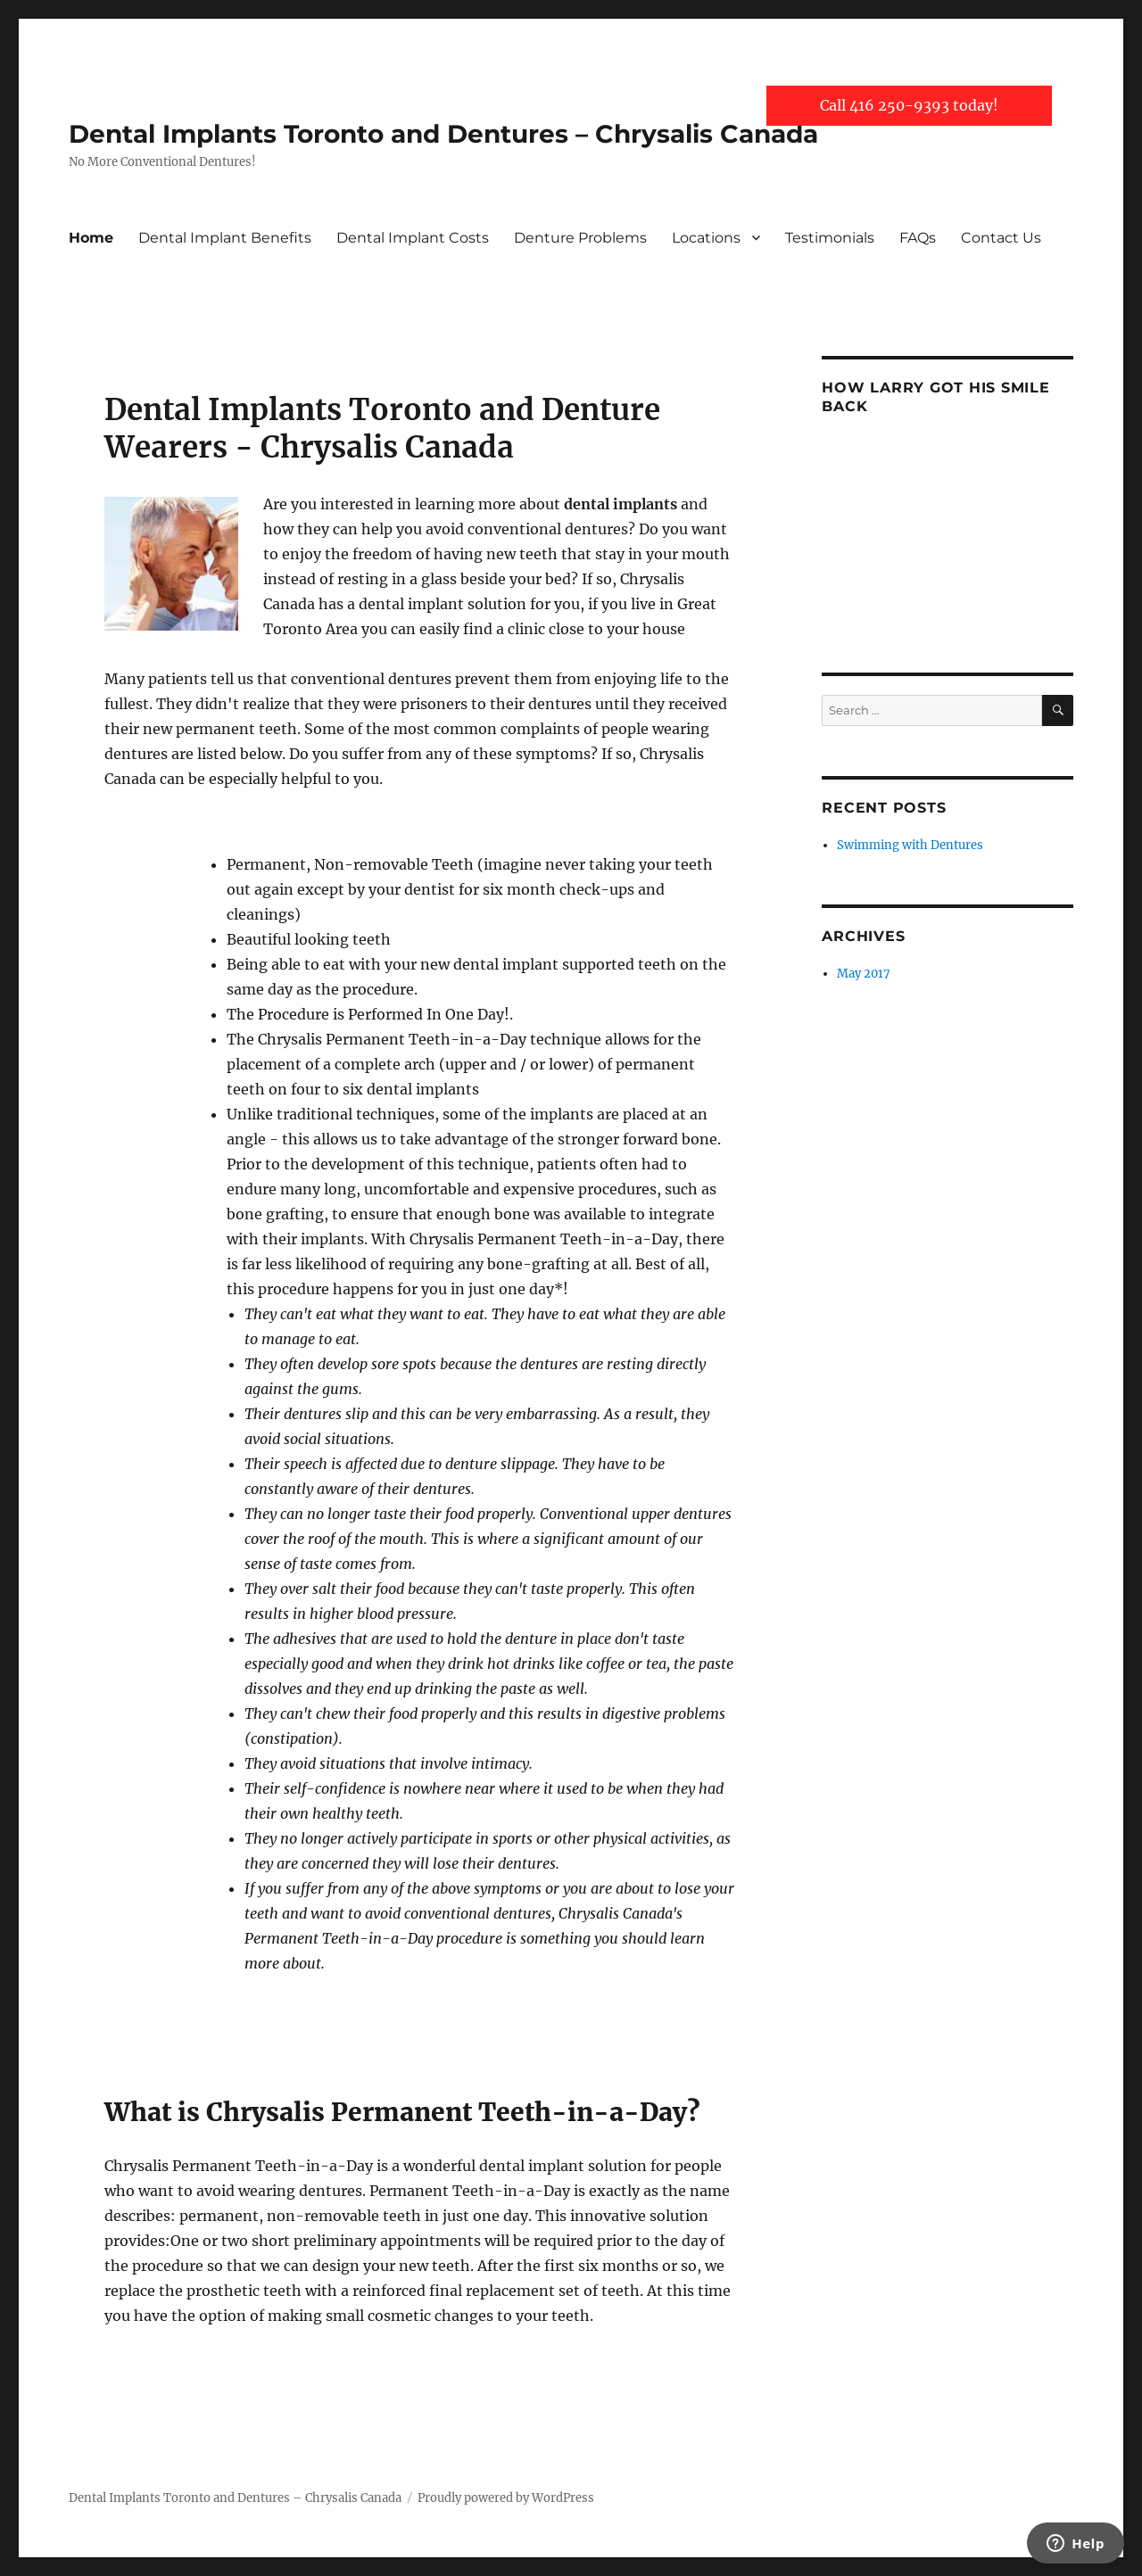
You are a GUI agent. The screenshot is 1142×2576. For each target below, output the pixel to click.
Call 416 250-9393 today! (909, 105)
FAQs (917, 237)
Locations (706, 237)
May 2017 (863, 973)
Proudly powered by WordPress (506, 2498)
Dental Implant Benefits (224, 237)
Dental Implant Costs (412, 237)
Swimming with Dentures (910, 845)
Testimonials (829, 237)
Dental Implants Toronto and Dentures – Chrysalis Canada (443, 134)
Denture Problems (580, 237)
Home (91, 237)
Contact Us (1001, 237)
